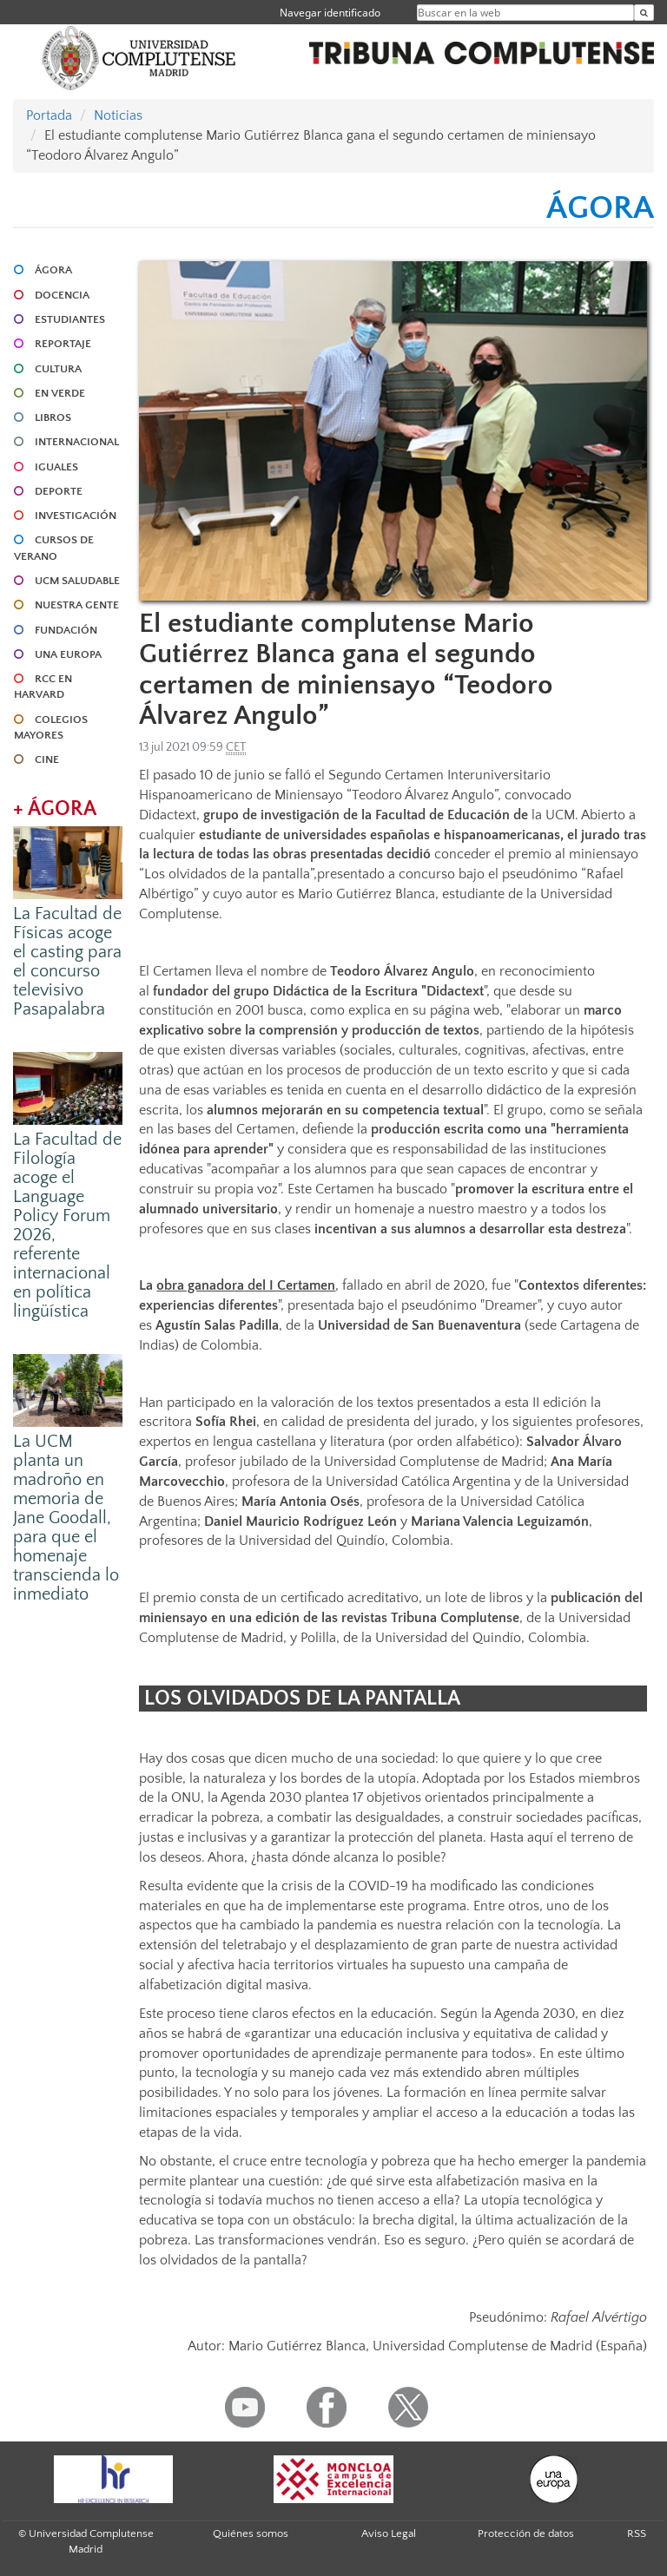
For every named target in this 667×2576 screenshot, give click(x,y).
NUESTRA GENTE (77, 605)
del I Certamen (289, 1285)
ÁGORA (53, 270)
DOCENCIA (62, 295)
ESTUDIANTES (70, 319)
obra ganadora (200, 1285)
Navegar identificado (330, 12)
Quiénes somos (250, 2533)
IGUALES (56, 467)
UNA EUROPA (68, 654)
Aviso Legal (388, 2533)
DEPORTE (59, 491)
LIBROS (53, 417)
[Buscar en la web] (644, 12)
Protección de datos (526, 2533)
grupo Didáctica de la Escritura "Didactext (359, 991)
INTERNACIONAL (77, 442)
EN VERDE (60, 393)
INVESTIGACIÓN (75, 515)
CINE (47, 759)
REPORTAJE (63, 344)
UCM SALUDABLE (77, 581)
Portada (49, 115)
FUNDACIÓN (66, 630)
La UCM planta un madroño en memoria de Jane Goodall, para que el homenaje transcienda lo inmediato (66, 1518)
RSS (636, 2533)
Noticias (118, 115)
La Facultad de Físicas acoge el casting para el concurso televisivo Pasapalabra (67, 961)
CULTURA (58, 369)
